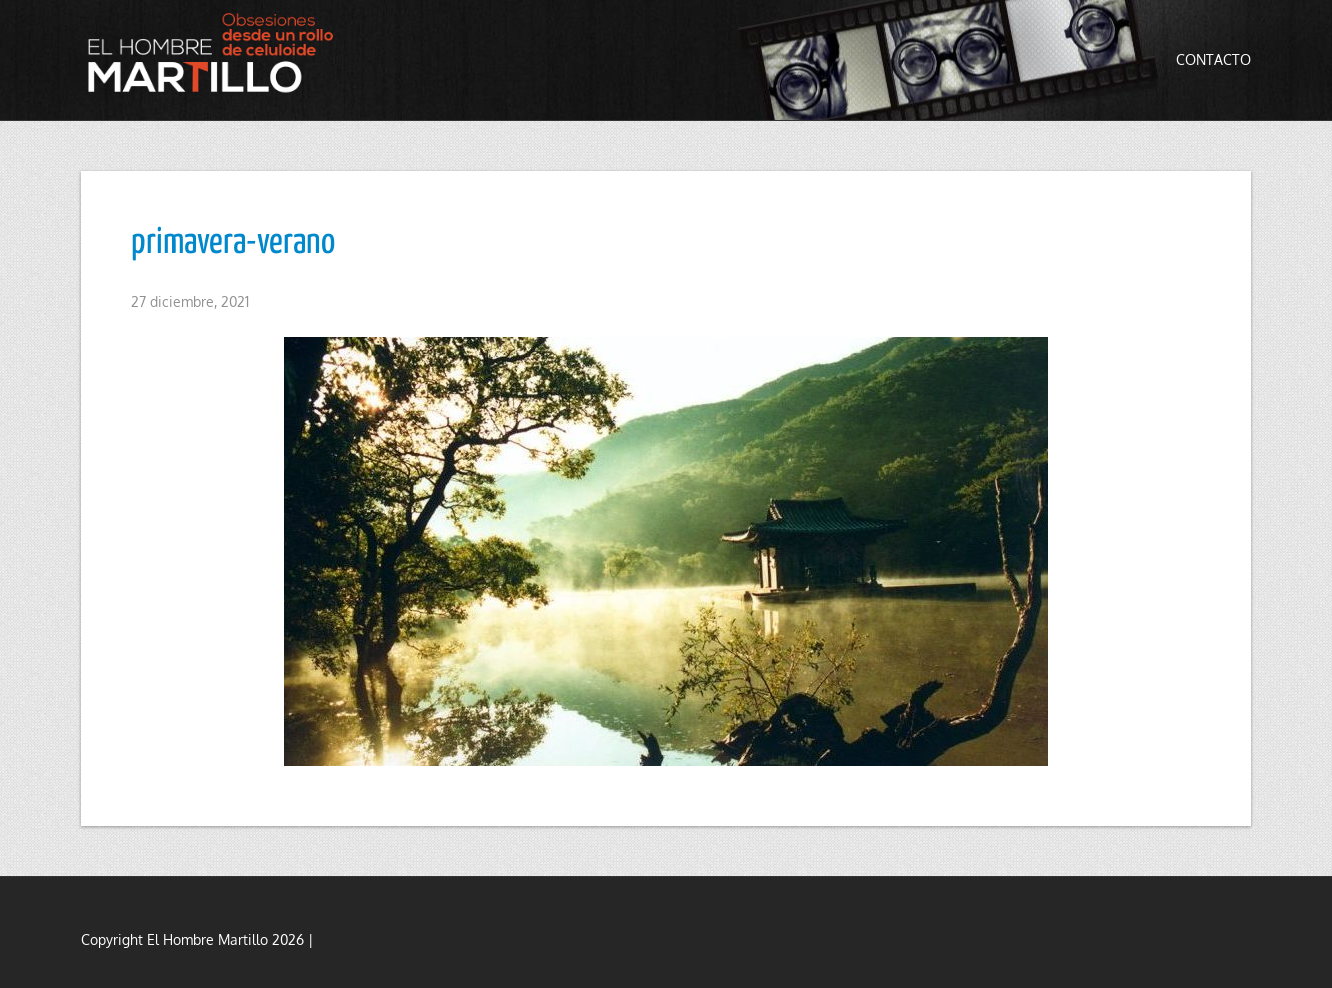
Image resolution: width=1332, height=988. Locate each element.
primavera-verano (233, 243)
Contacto (1213, 59)
